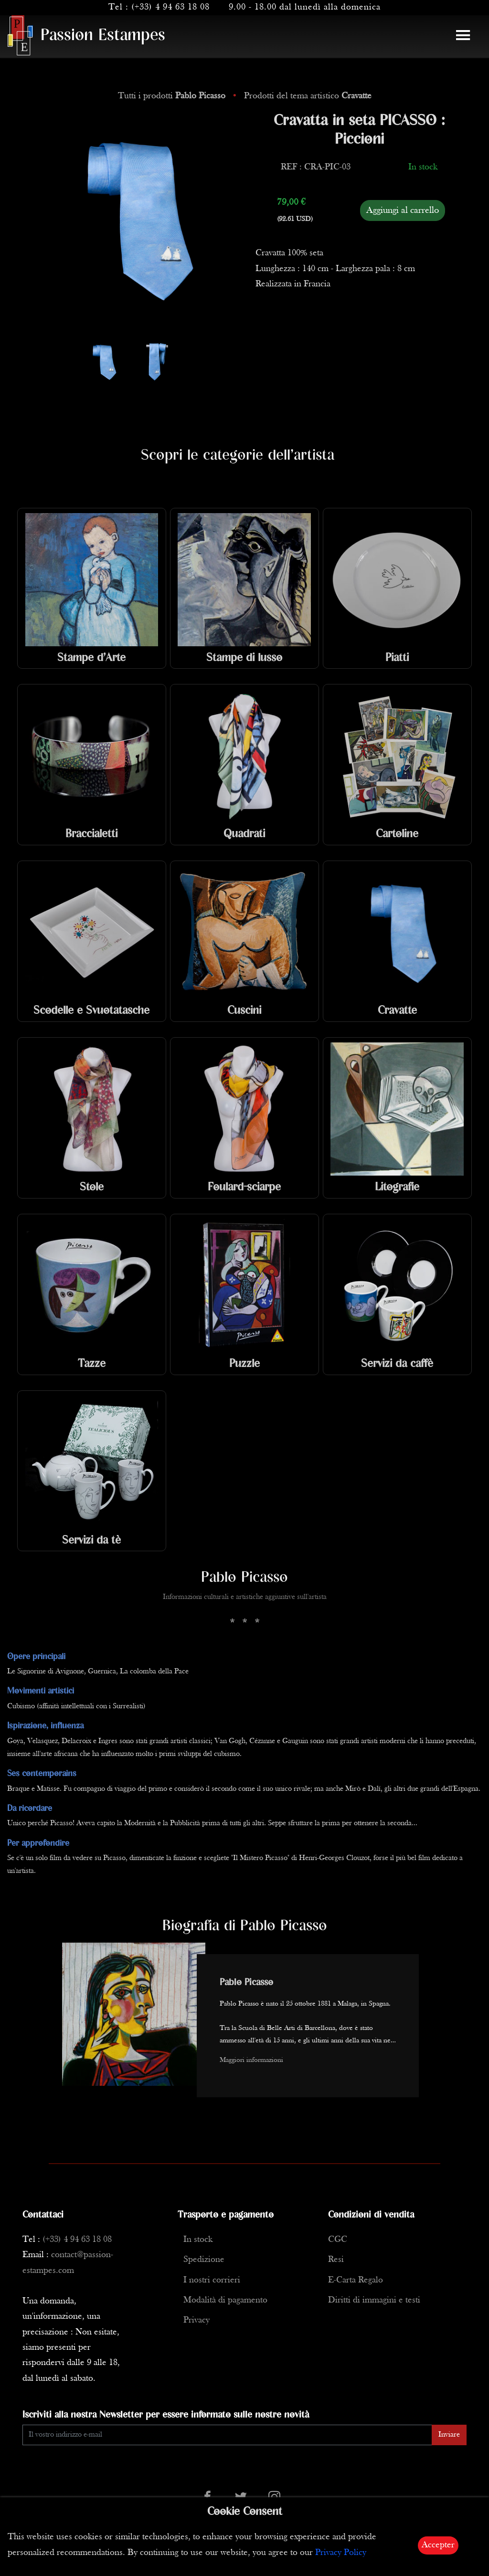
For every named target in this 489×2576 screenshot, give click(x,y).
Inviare (449, 2435)
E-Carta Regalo (355, 2280)
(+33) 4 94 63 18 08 (170, 7)
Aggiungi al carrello (402, 210)
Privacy (196, 2320)
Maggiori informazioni (251, 2060)
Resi (336, 2259)
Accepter (438, 2545)
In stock (198, 2239)
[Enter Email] (227, 2435)
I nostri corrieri (211, 2280)
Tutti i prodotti (173, 96)
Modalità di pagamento (225, 2300)
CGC (337, 2239)
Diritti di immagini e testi (374, 2300)
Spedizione (203, 2259)
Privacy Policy (340, 2552)
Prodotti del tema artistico (308, 96)
